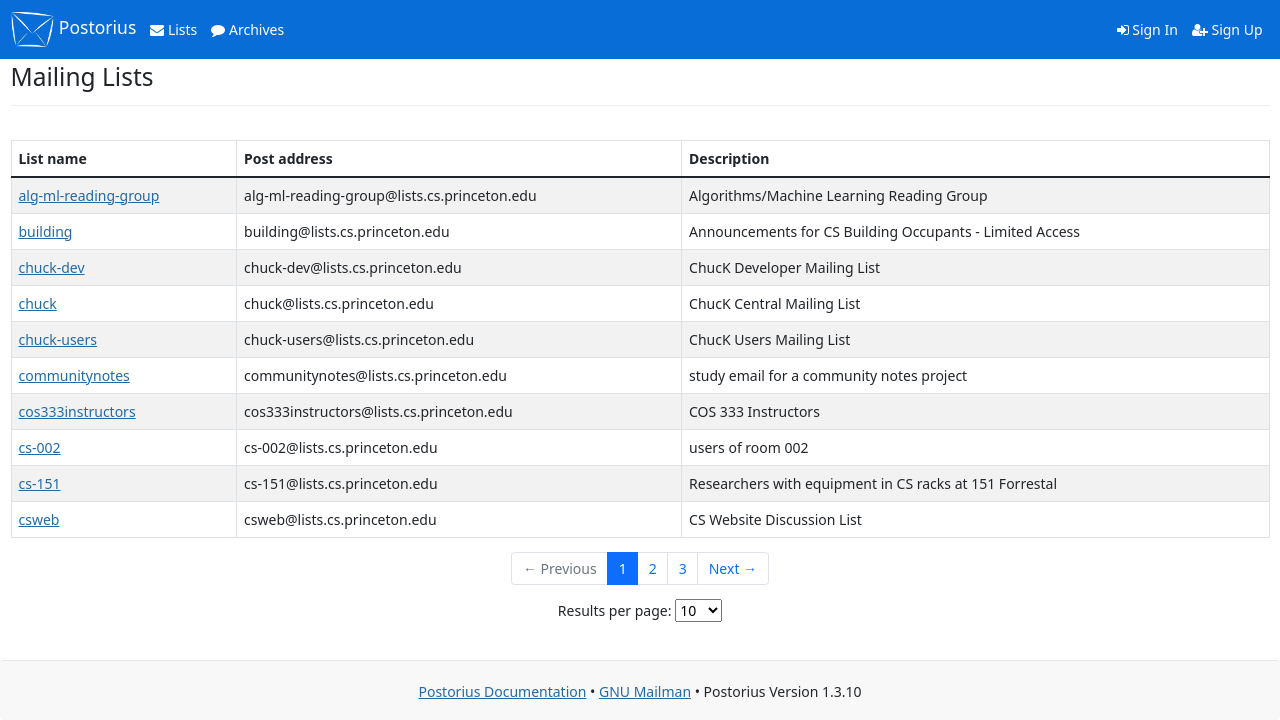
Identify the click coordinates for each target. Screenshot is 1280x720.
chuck (38, 303)
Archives (247, 29)
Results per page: (615, 610)
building (46, 231)
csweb (39, 519)
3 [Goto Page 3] (683, 568)
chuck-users (58, 339)
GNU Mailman (645, 691)
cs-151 (40, 483)
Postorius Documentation (502, 691)
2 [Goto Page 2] (653, 568)
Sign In (1147, 29)
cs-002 (40, 447)
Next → (733, 568)
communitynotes (74, 375)
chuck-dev (52, 267)
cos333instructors (77, 411)
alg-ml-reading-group (89, 195)
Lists (173, 29)
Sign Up (1227, 29)
